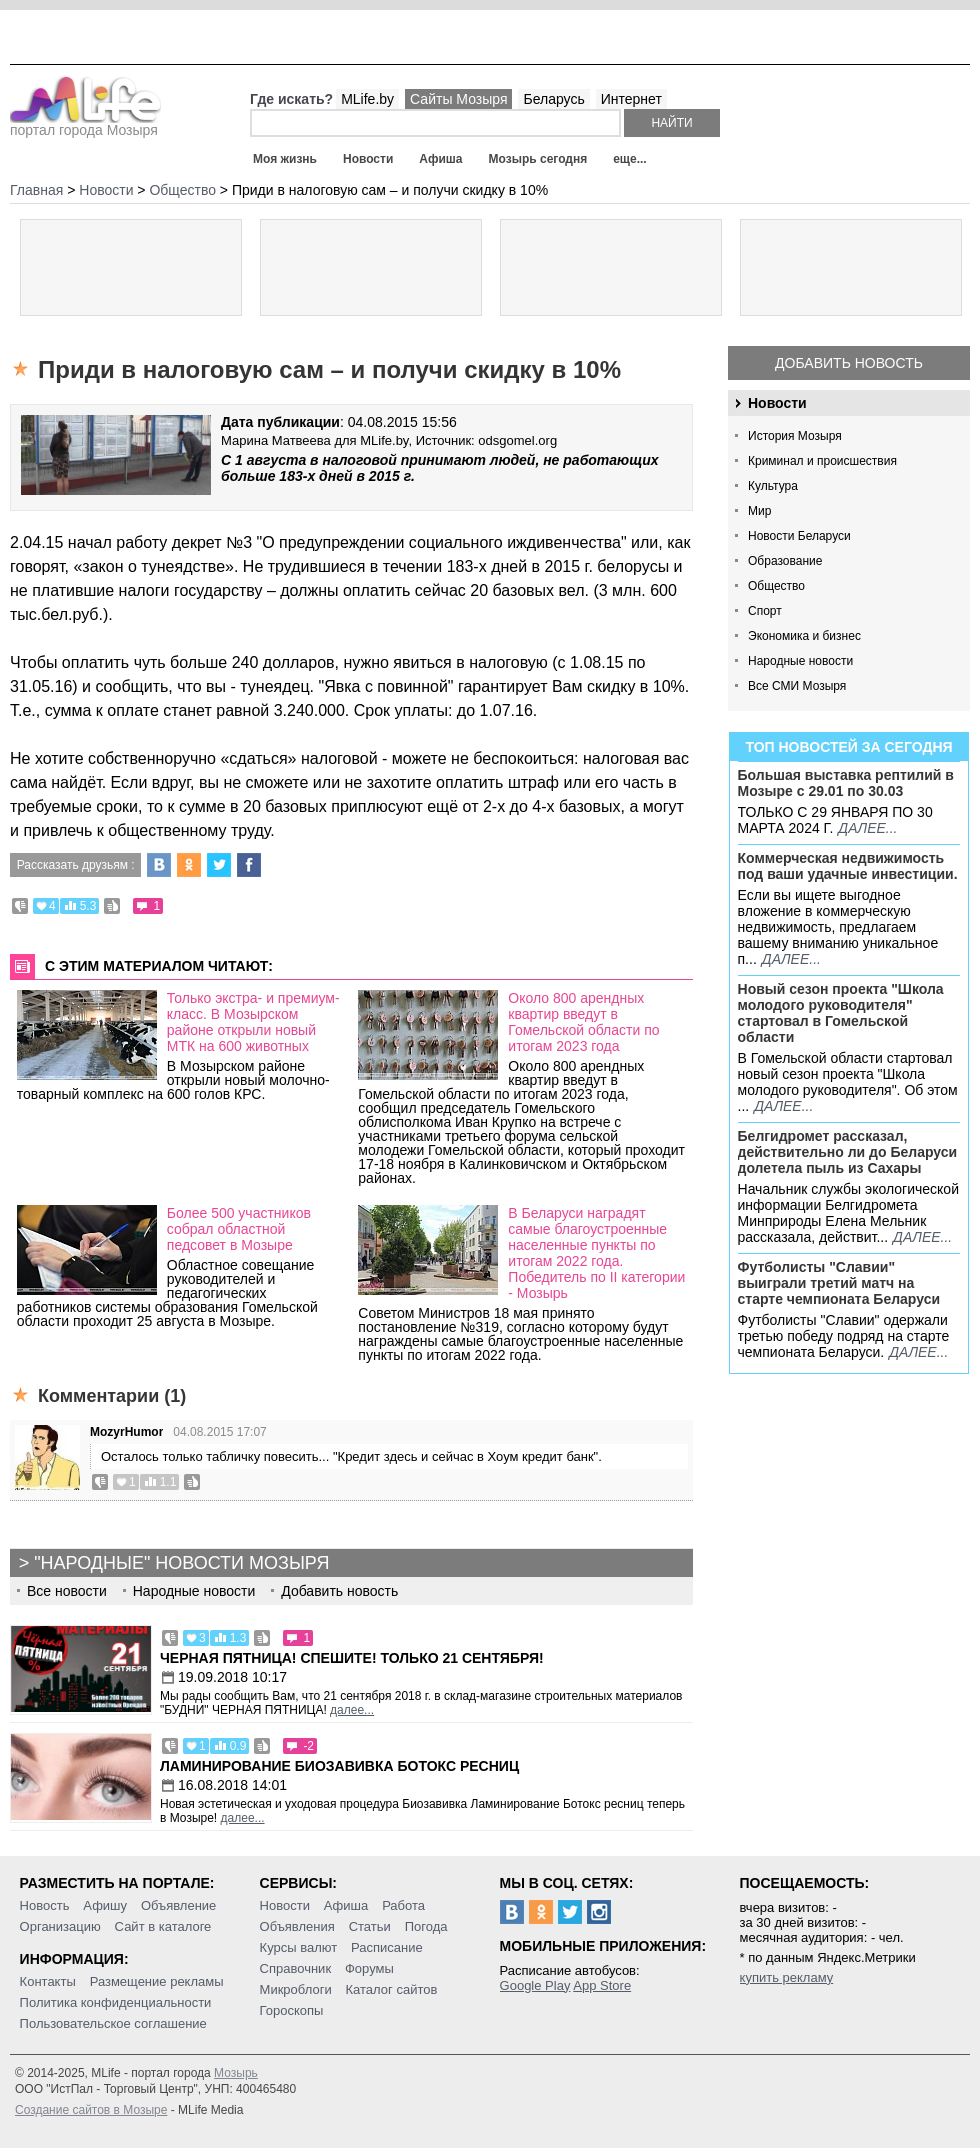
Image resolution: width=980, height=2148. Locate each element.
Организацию (60, 1926)
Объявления (297, 1926)
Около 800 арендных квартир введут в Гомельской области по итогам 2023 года (583, 1022)
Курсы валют (299, 1947)
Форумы (369, 1968)
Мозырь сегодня (538, 159)
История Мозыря (795, 436)
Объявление (178, 1905)
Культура (773, 486)
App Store (602, 1985)
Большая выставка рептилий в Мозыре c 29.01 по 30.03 (846, 783)
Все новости (67, 1591)
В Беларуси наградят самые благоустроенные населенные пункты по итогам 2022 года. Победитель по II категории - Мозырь (596, 1253)
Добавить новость (849, 363)
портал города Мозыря (85, 124)
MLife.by (367, 99)
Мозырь (236, 2073)
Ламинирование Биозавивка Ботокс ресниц (339, 1766)
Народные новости (800, 661)
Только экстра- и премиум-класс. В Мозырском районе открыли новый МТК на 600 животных (253, 1022)
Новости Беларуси (799, 536)
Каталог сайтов (392, 1989)
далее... (867, 828)
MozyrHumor (126, 1432)
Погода (426, 1926)
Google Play (535, 1985)
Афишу (105, 1905)
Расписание (387, 1947)
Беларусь (553, 99)
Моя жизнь (285, 159)
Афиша (440, 159)
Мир (759, 511)
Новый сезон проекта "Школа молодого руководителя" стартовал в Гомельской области (841, 1013)
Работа (403, 1905)
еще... (629, 159)
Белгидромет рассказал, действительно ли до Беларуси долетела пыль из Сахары (848, 1152)
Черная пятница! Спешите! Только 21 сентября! (352, 1658)
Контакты (48, 1981)
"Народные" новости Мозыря (181, 1563)
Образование (785, 561)
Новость (45, 1905)
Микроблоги (296, 1989)
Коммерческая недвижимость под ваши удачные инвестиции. (848, 866)
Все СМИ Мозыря (797, 686)
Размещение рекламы (157, 1981)
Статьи (370, 1926)
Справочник (296, 1968)
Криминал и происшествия (822, 461)
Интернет (631, 99)
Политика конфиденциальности (116, 2002)
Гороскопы (292, 2010)
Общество (776, 586)
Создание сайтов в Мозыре (91, 2110)
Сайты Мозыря (458, 99)
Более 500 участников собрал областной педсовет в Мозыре (239, 1229)
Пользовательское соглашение (113, 2023)
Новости (368, 159)
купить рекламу (787, 1977)
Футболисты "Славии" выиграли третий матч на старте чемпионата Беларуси (839, 1283)
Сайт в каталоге (163, 1926)
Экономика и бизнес (804, 636)
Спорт (765, 611)
